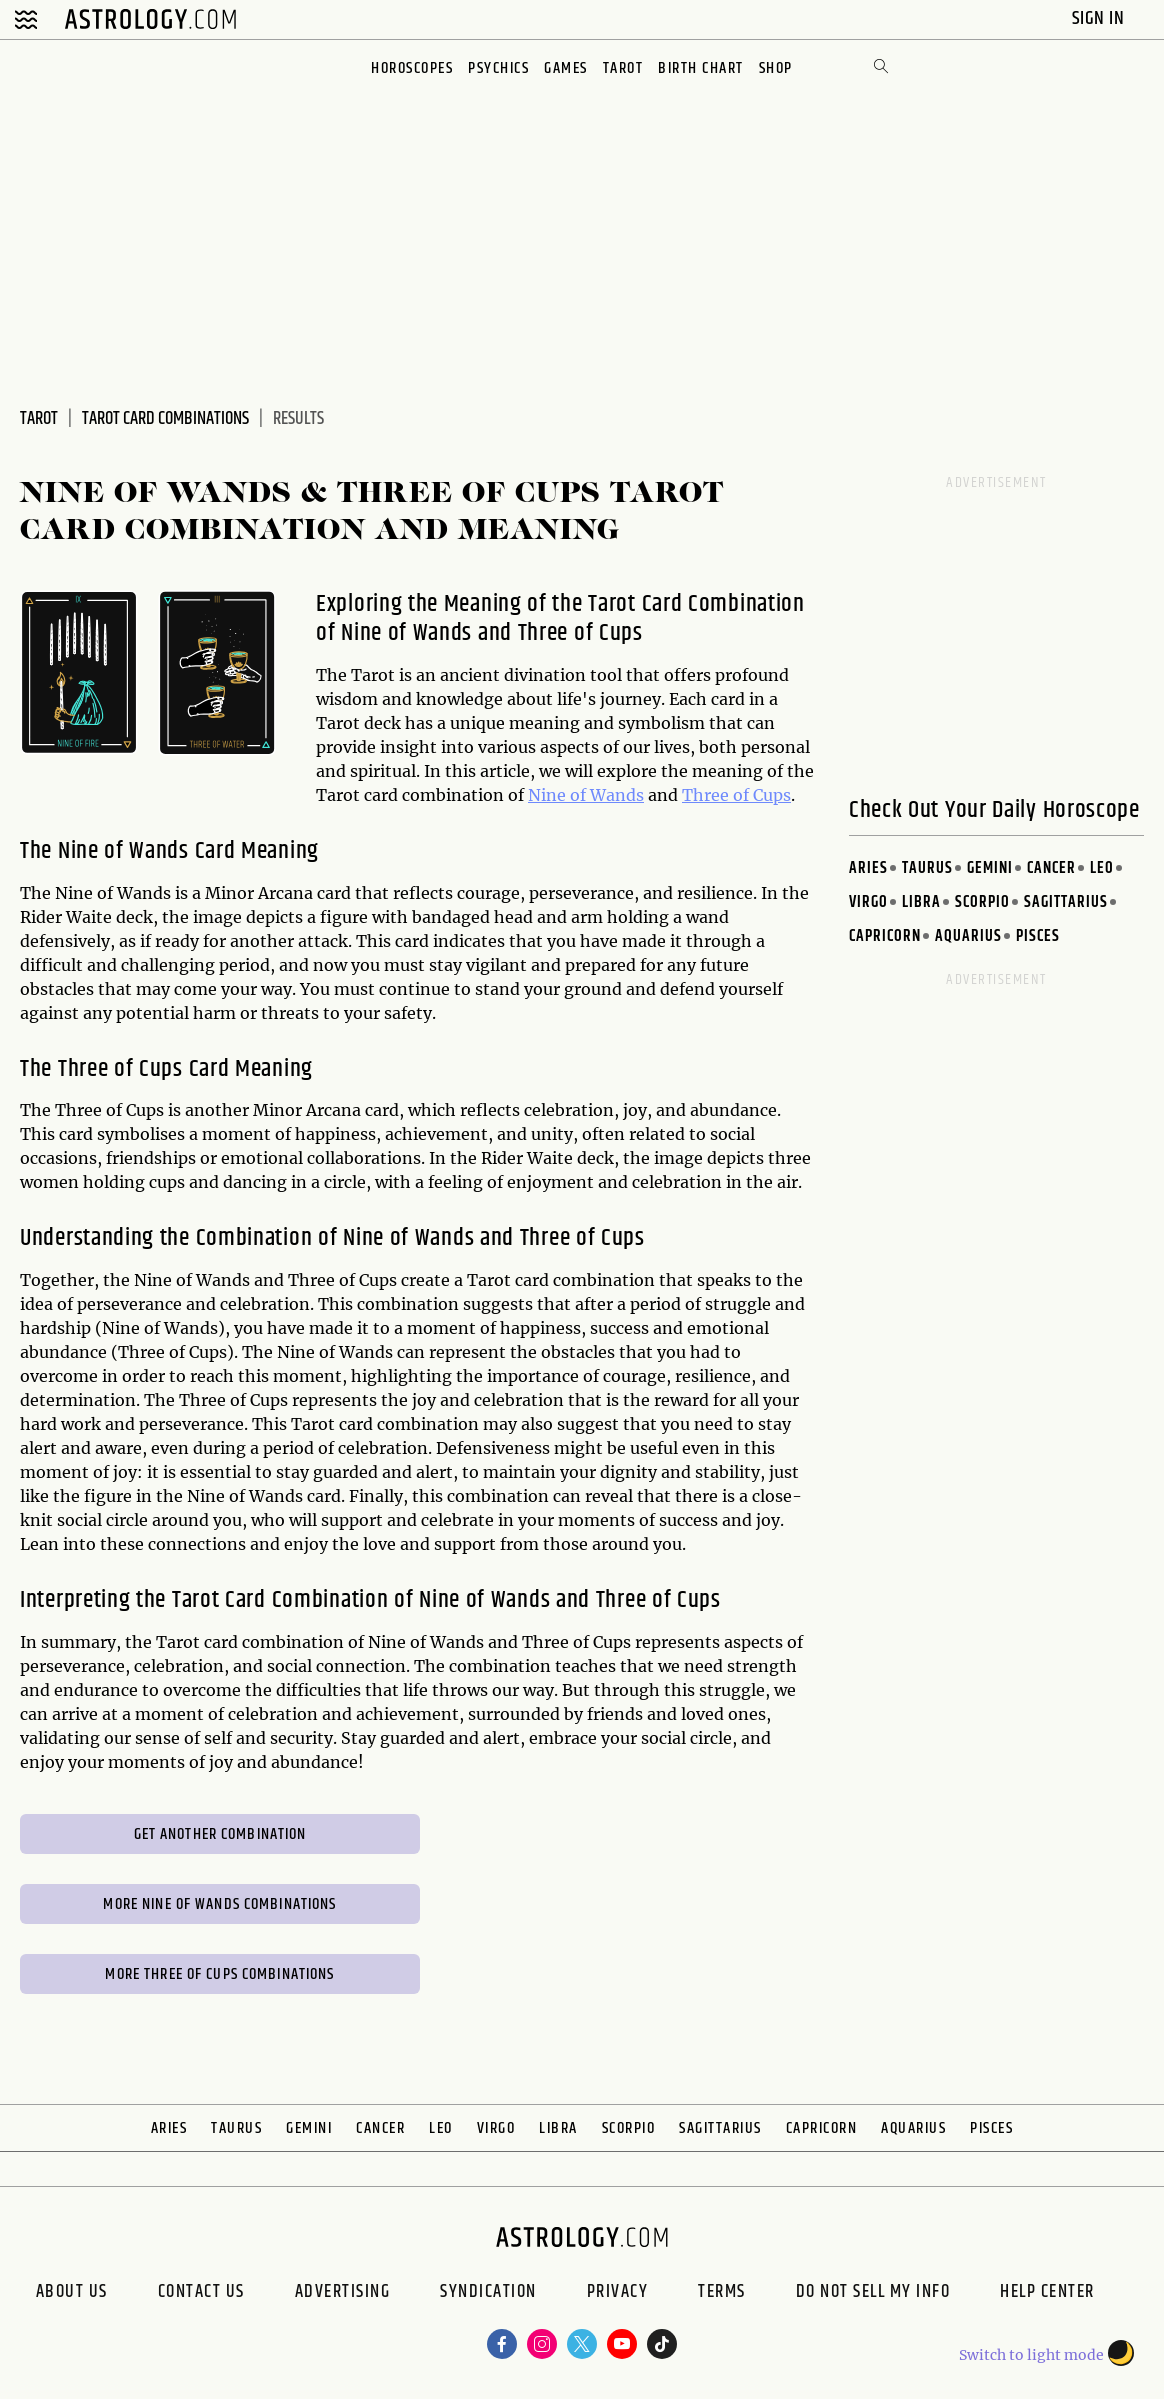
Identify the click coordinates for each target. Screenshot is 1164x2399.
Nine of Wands (586, 795)
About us (72, 2294)
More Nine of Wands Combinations (219, 1904)
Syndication (488, 2294)
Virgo (868, 902)
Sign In (1100, 18)
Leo (1102, 868)
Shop (776, 68)
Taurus (927, 868)
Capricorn (885, 936)
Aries (868, 868)
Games (566, 68)
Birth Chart (701, 68)
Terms (722, 2294)
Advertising (343, 2294)
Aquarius (968, 936)
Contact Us (201, 2294)
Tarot (623, 68)
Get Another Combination (220, 1834)
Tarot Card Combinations (165, 419)
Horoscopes (412, 68)
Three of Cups (736, 795)
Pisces (1038, 936)
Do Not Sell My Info (873, 2294)
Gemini (990, 868)
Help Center (1047, 2294)
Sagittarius (1066, 902)
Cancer (1051, 868)
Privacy (618, 2294)
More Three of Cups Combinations (219, 1974)
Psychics (498, 68)
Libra (921, 902)
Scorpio (982, 902)
